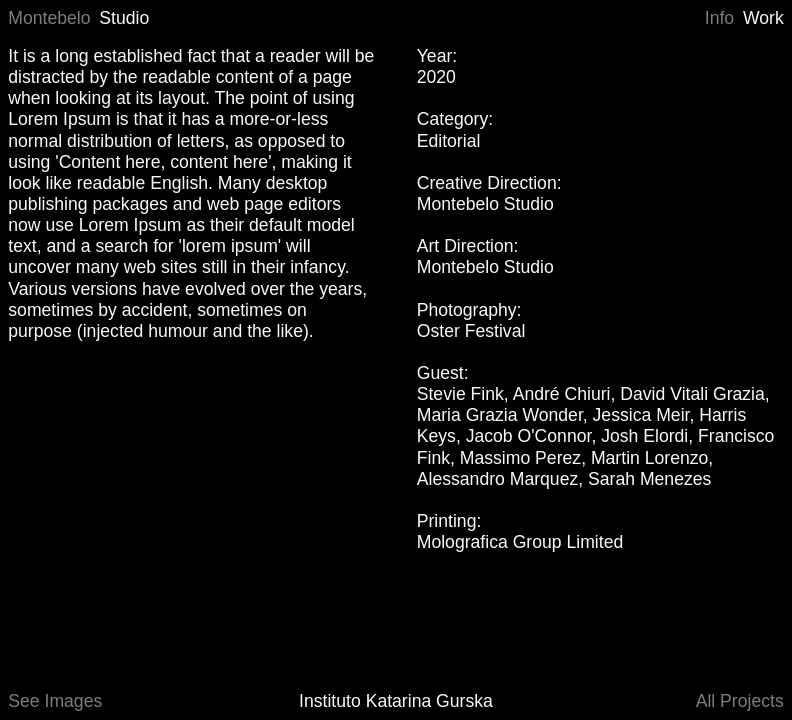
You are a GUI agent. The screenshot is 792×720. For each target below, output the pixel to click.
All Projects (740, 701)
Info (719, 18)
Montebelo (49, 18)
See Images (55, 701)
